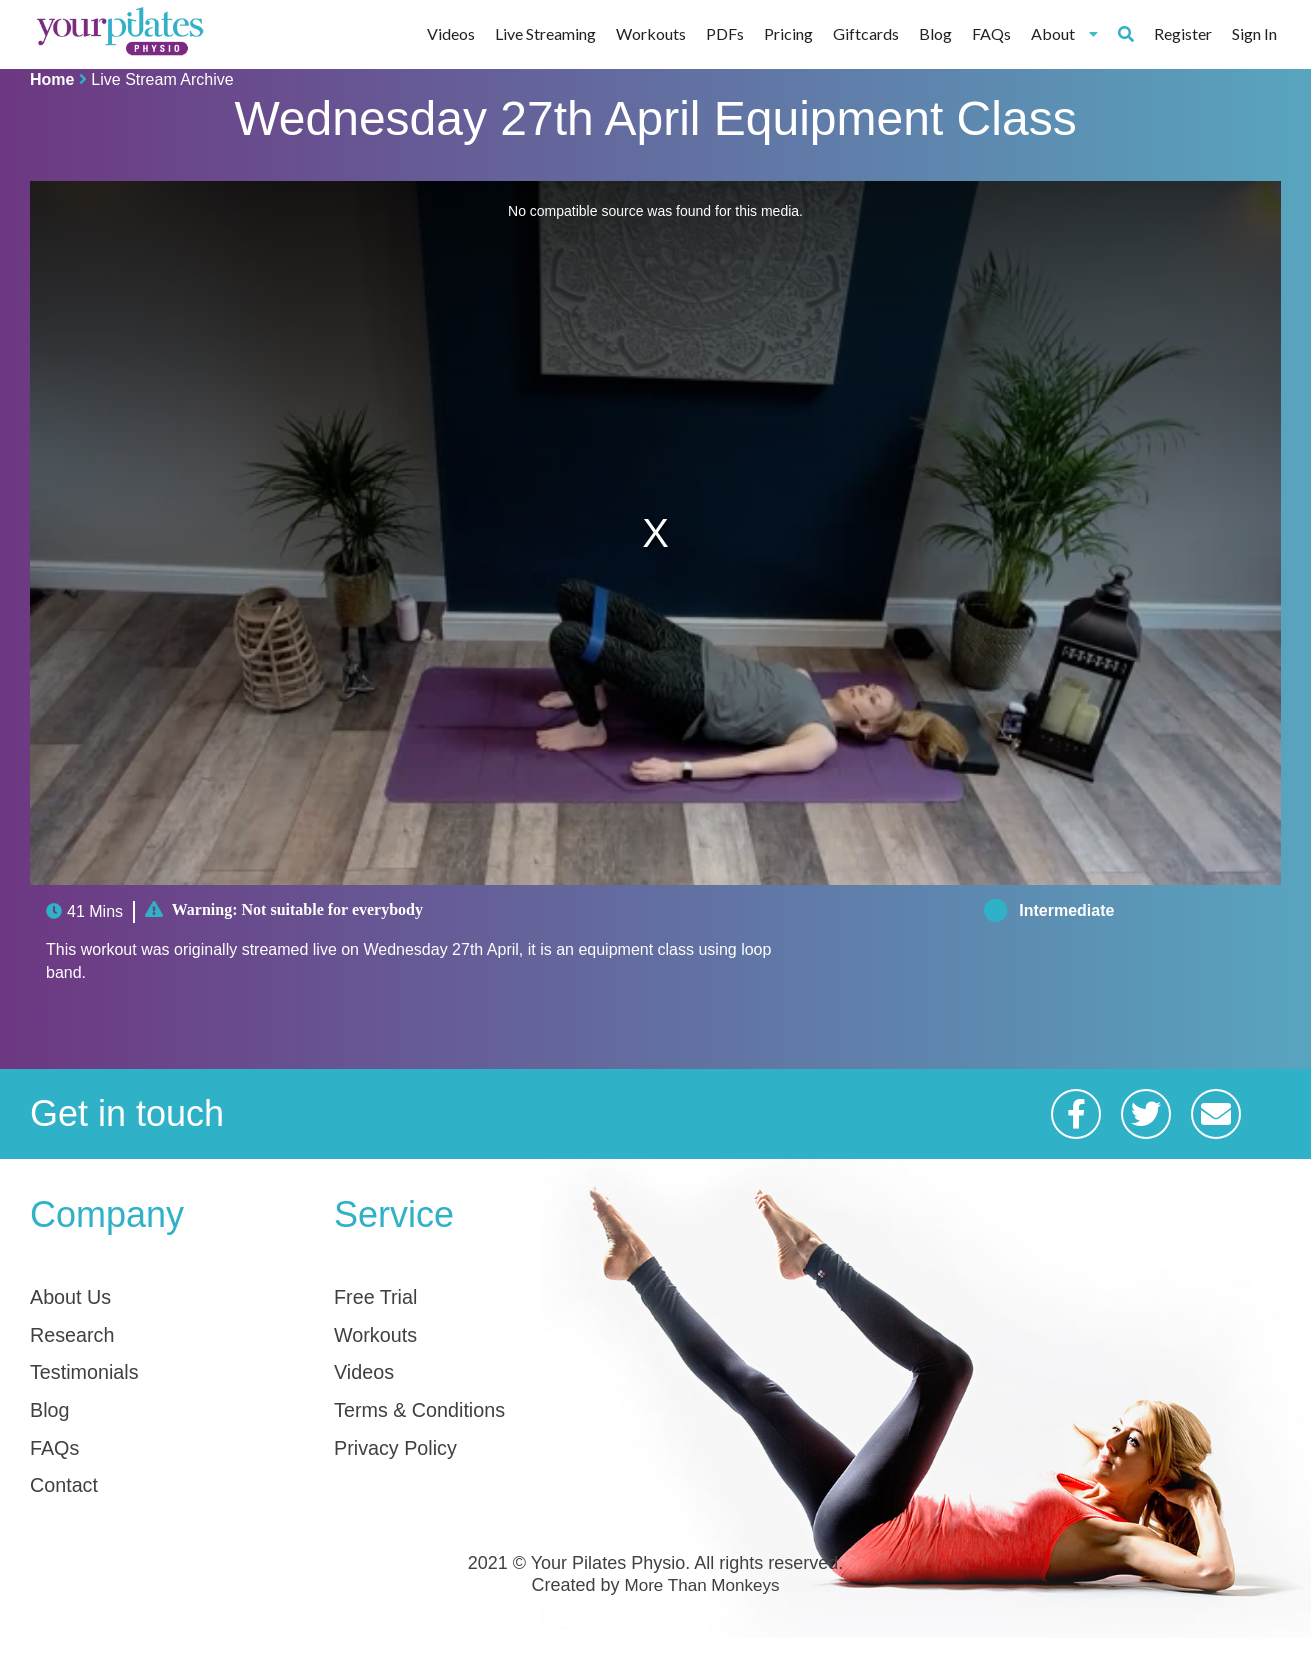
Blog (935, 33)
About (1064, 33)
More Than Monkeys (702, 1614)
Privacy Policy (408, 1467)
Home (52, 79)
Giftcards (866, 33)
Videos (451, 33)
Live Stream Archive (162, 79)
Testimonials (96, 1382)
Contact (71, 1509)
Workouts (651, 33)
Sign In (1254, 33)
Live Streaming (545, 33)
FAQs (991, 33)
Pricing (788, 33)
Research (81, 1339)
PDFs (725, 33)
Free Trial (384, 1297)
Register (1183, 33)
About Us (79, 1297)
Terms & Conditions (438, 1424)
